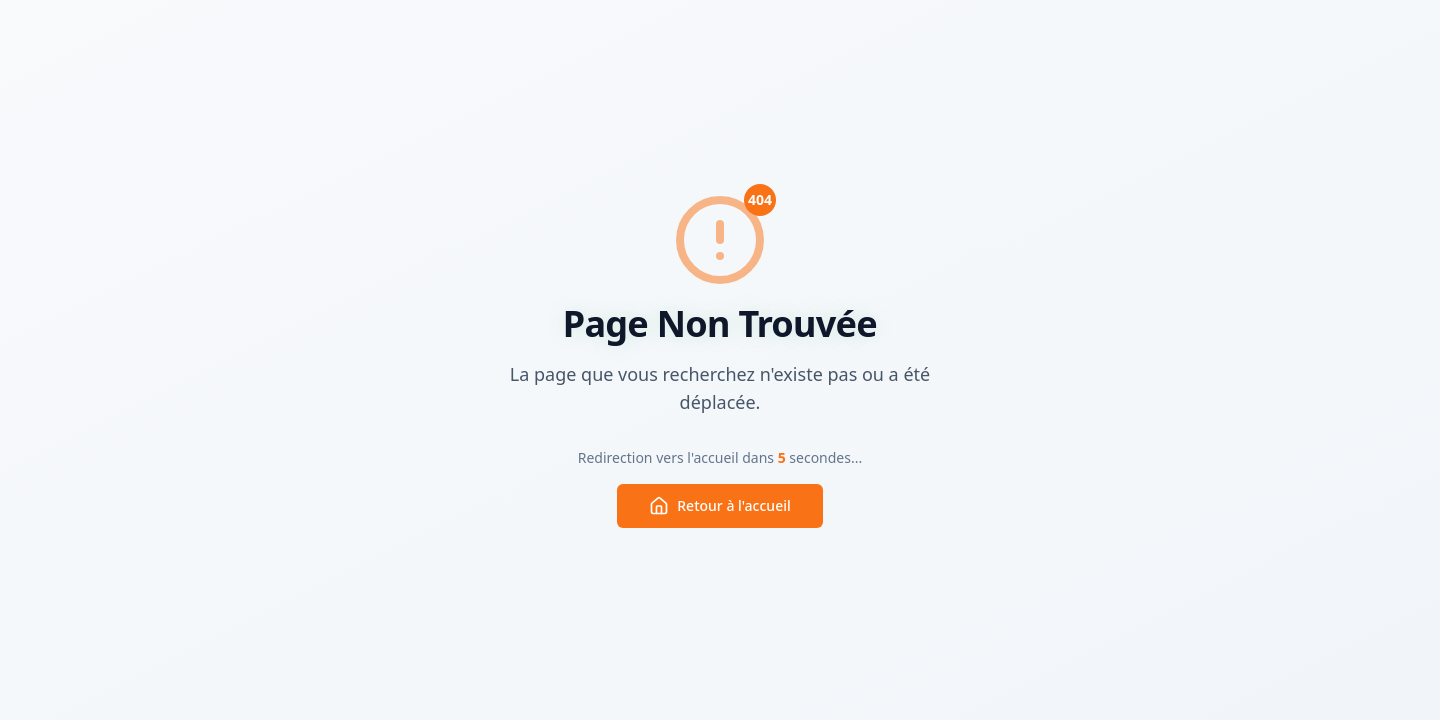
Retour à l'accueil (719, 506)
